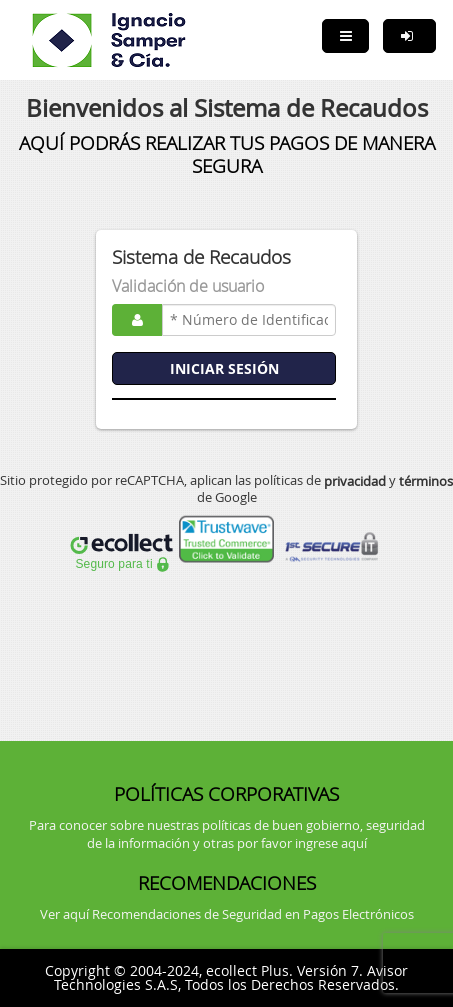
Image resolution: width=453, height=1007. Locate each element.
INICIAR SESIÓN (224, 368)
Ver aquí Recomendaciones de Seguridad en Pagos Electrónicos (227, 914)
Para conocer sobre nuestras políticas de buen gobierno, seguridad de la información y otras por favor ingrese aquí (227, 834)
